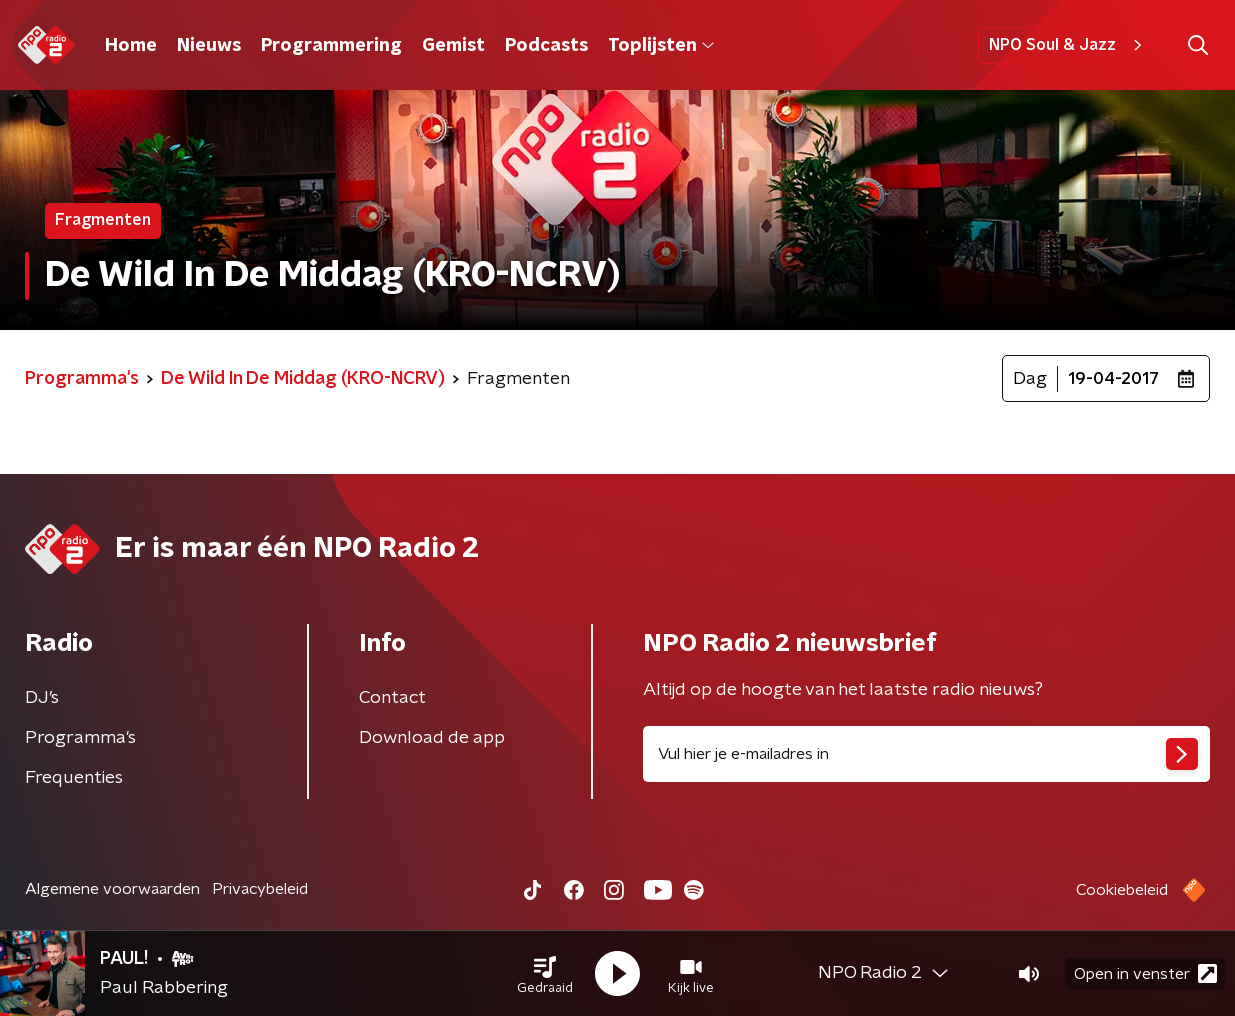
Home (131, 46)
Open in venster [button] (1145, 973)
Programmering (331, 46)
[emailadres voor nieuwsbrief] (927, 754)
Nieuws (209, 46)
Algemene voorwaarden (112, 889)
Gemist (453, 46)
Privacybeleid (260, 889)
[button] (545, 974)
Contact (392, 698)
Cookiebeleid (1122, 890)
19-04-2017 (1113, 379)
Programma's (80, 738)
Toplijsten (661, 46)
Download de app (432, 738)
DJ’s (42, 698)
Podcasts (546, 46)
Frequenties (74, 778)
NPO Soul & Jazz (1068, 45)
